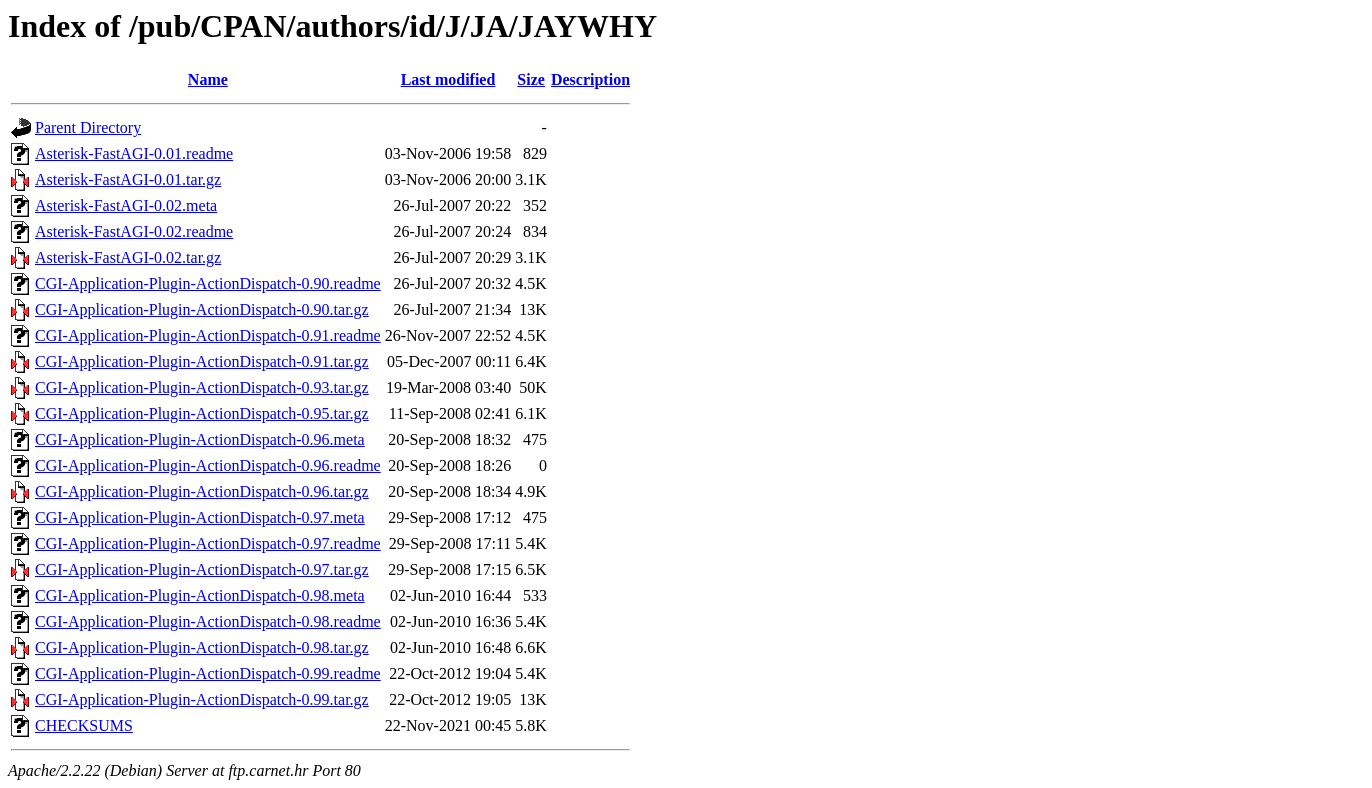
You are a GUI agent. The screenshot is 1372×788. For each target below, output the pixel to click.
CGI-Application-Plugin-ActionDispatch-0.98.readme (208, 621)
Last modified (448, 79)
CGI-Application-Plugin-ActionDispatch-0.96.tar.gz (202, 491)
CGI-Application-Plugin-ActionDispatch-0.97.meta (200, 517)
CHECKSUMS (84, 725)
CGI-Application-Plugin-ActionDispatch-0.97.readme (208, 543)
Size (531, 79)
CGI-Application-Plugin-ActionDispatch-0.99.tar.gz (202, 699)
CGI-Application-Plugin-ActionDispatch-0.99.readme (208, 673)
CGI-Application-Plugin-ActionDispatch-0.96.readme (208, 465)
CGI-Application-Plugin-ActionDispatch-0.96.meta (200, 439)
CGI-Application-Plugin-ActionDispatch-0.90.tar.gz (202, 309)
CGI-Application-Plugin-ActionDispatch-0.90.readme (208, 283)
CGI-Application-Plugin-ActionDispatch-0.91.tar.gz (202, 361)
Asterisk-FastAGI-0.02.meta (126, 205)
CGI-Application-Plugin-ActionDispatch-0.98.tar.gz (202, 647)
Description (590, 79)
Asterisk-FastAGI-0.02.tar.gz (128, 257)
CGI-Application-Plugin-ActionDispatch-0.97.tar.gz (202, 569)
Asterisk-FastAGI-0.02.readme (134, 231)
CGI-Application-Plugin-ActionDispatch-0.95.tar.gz (202, 413)
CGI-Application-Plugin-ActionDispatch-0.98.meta (200, 595)
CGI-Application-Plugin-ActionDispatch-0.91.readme (208, 335)
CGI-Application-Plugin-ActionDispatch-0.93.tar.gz (202, 387)
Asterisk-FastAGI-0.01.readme (134, 153)
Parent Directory (88, 127)
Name (208, 79)
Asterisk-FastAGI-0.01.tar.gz (128, 179)
